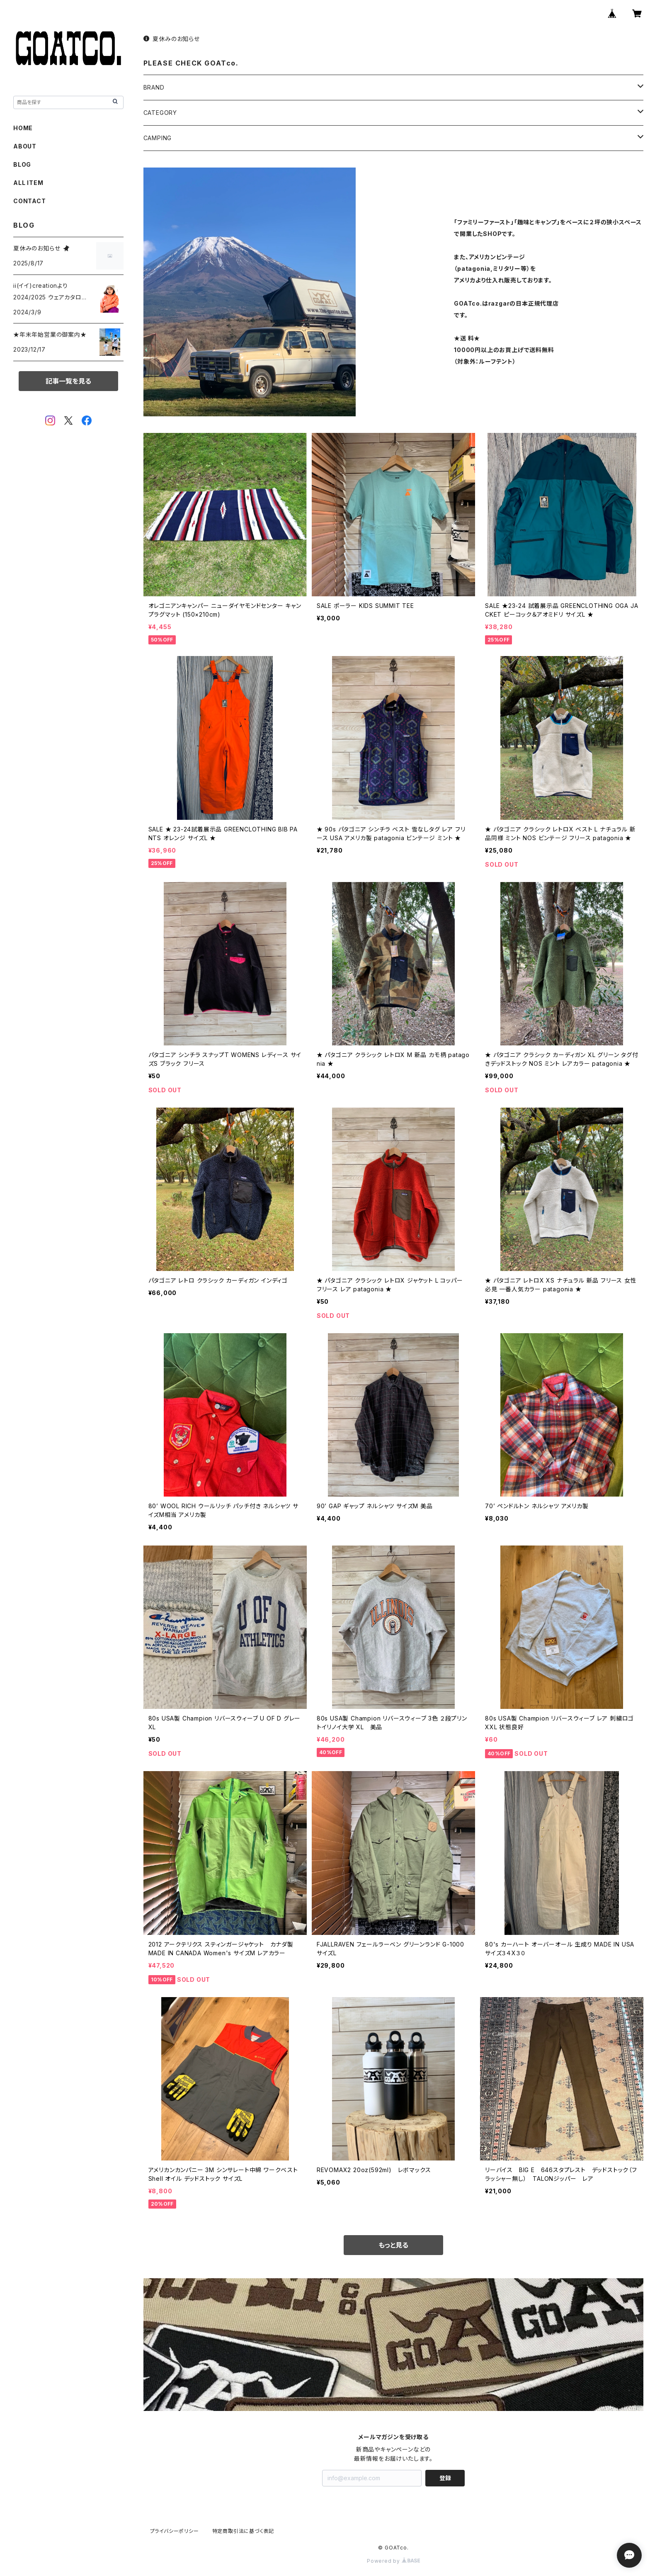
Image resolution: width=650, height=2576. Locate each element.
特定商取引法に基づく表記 (243, 2531)
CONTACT (29, 200)
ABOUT (24, 146)
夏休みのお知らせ (171, 38)
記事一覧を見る (68, 381)
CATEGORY (160, 112)
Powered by (393, 2561)
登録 (445, 2477)
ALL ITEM (28, 182)
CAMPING (157, 137)
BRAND (154, 87)
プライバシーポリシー (174, 2531)
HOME (23, 127)
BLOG (22, 164)
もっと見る (393, 2245)
